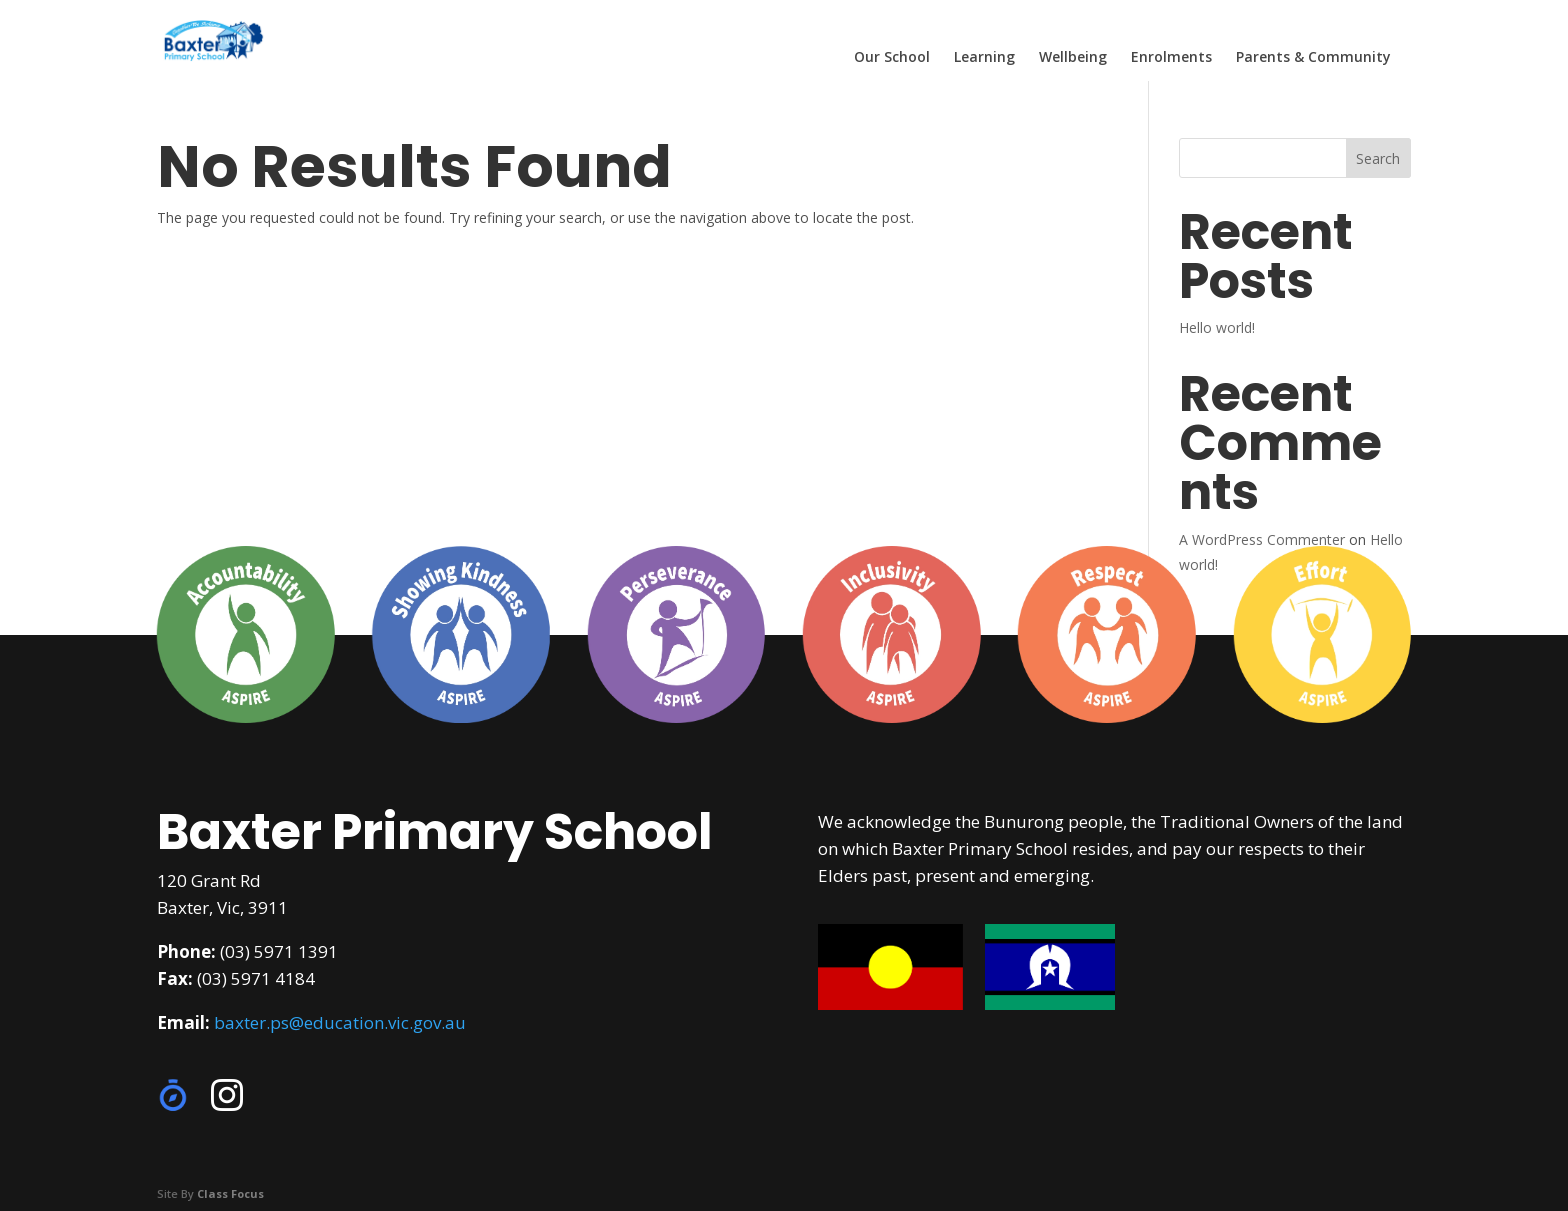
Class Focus (230, 1193)
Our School (892, 58)
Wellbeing (1073, 58)
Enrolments (1171, 58)
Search (1378, 158)
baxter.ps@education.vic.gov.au (340, 1022)
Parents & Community (1313, 58)
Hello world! (1217, 327)
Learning (984, 58)
